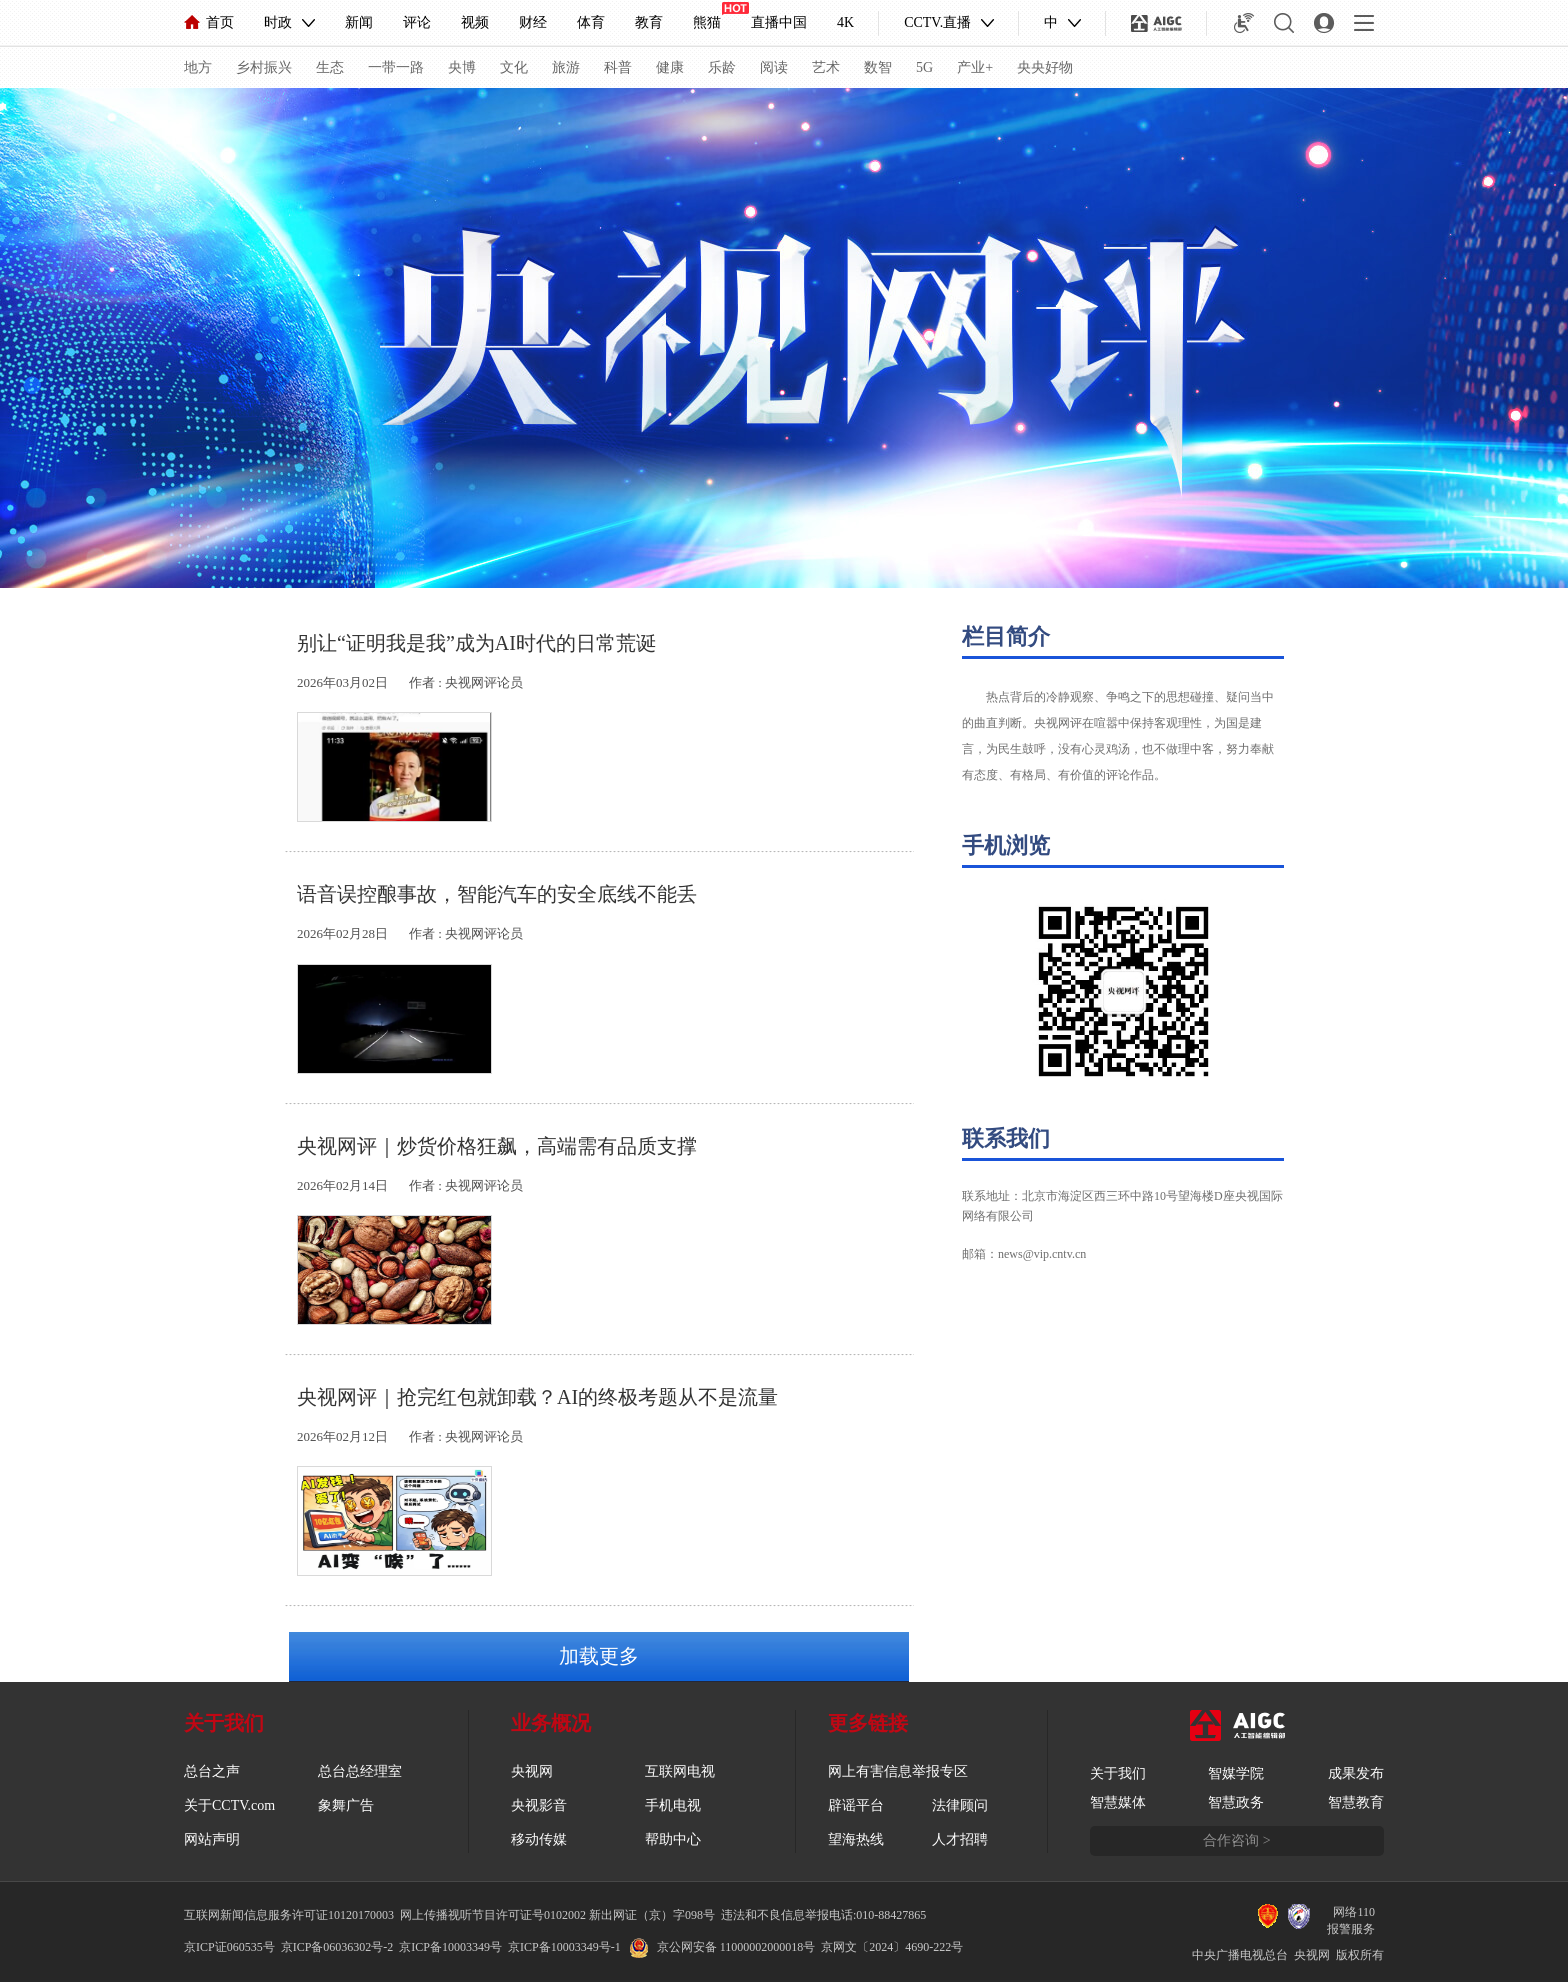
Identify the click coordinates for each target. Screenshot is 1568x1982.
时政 (278, 22)
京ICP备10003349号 (450, 1947)
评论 (417, 22)
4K (845, 22)
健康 (670, 67)
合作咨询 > (1236, 1840)
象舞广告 (346, 1805)
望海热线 (856, 1839)
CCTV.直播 (937, 22)
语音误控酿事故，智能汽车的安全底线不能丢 (497, 894)
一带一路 (396, 67)
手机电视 (673, 1805)
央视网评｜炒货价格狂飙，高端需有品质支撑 (497, 1146)
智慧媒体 (1118, 1802)
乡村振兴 (264, 67)
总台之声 (212, 1771)
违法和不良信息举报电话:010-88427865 (823, 1915)
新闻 (359, 22)
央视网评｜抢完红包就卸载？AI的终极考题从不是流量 (537, 1397)
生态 (330, 67)
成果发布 (1356, 1773)
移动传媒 (539, 1839)
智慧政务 (1236, 1802)
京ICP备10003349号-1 (564, 1947)
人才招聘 (960, 1839)
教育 (649, 22)
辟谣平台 (856, 1805)
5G (924, 67)
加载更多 (599, 1656)
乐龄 (722, 67)
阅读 (774, 67)
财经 (533, 22)
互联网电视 (680, 1771)
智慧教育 (1356, 1802)
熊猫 (707, 22)
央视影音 (539, 1805)
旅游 (566, 67)
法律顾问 (960, 1805)
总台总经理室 (360, 1771)
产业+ (975, 67)
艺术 (826, 67)
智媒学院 (1236, 1773)
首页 (209, 22)
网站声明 (212, 1839)
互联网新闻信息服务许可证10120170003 (289, 1915)
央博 (462, 67)
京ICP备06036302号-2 (337, 1947)
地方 (198, 67)
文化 (514, 67)
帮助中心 (673, 1839)
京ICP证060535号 (229, 1947)
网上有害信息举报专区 (898, 1771)
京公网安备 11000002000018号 (722, 1947)
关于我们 (1118, 1773)
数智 (878, 67)
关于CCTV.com (229, 1805)
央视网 (532, 1771)
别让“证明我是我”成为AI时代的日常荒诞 (476, 643)
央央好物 (1045, 67)
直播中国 (779, 22)
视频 (475, 22)
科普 (618, 67)
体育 (591, 22)
